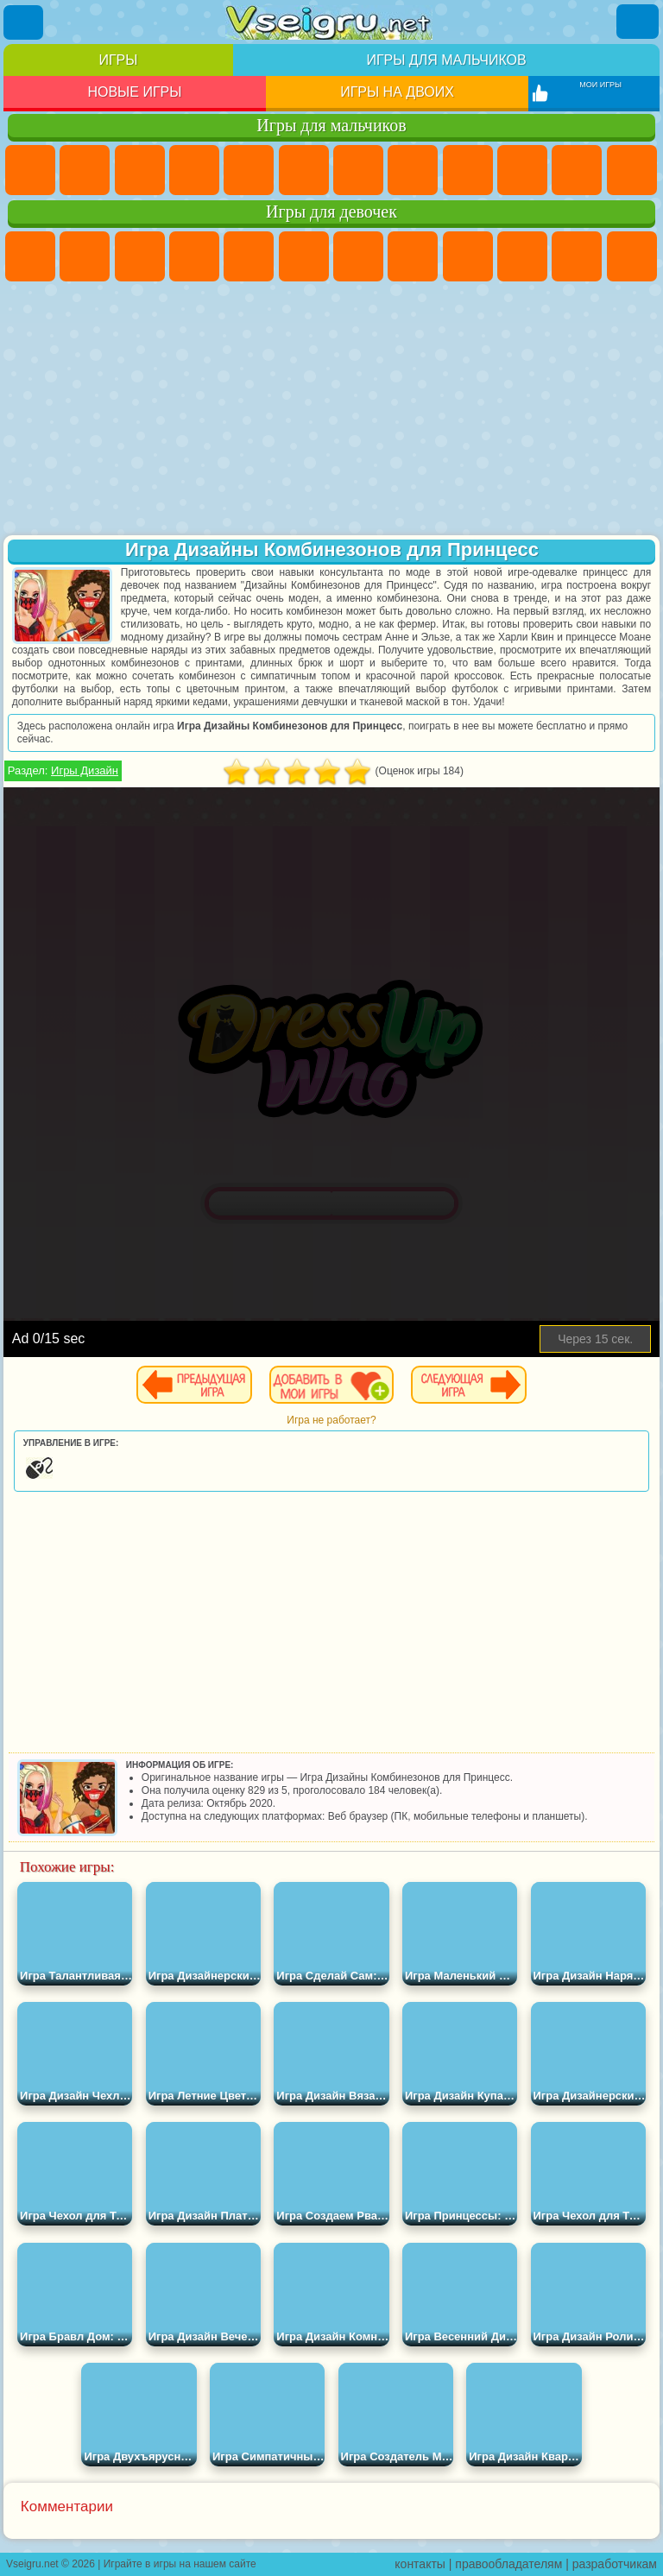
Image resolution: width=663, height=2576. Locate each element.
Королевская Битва (304, 170)
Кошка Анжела (468, 256)
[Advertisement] (331, 410)
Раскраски (413, 256)
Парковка (30, 170)
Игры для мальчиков (446, 60)
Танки (194, 170)
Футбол (85, 170)
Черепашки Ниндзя (468, 170)
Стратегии (140, 170)
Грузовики (632, 170)
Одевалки (632, 256)
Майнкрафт (358, 170)
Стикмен (577, 170)
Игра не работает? (331, 1420)
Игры (117, 60)
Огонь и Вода (140, 256)
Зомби (249, 170)
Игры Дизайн (84, 770)
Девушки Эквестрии (85, 256)
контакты (420, 2564)
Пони (30, 256)
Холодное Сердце (522, 256)
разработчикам (614, 2564)
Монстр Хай (304, 256)
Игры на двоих (397, 92)
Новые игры (134, 92)
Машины (413, 170)
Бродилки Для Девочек (358, 256)
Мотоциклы (522, 170)
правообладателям (508, 2564)
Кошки (577, 256)
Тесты (249, 256)
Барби (194, 256)
